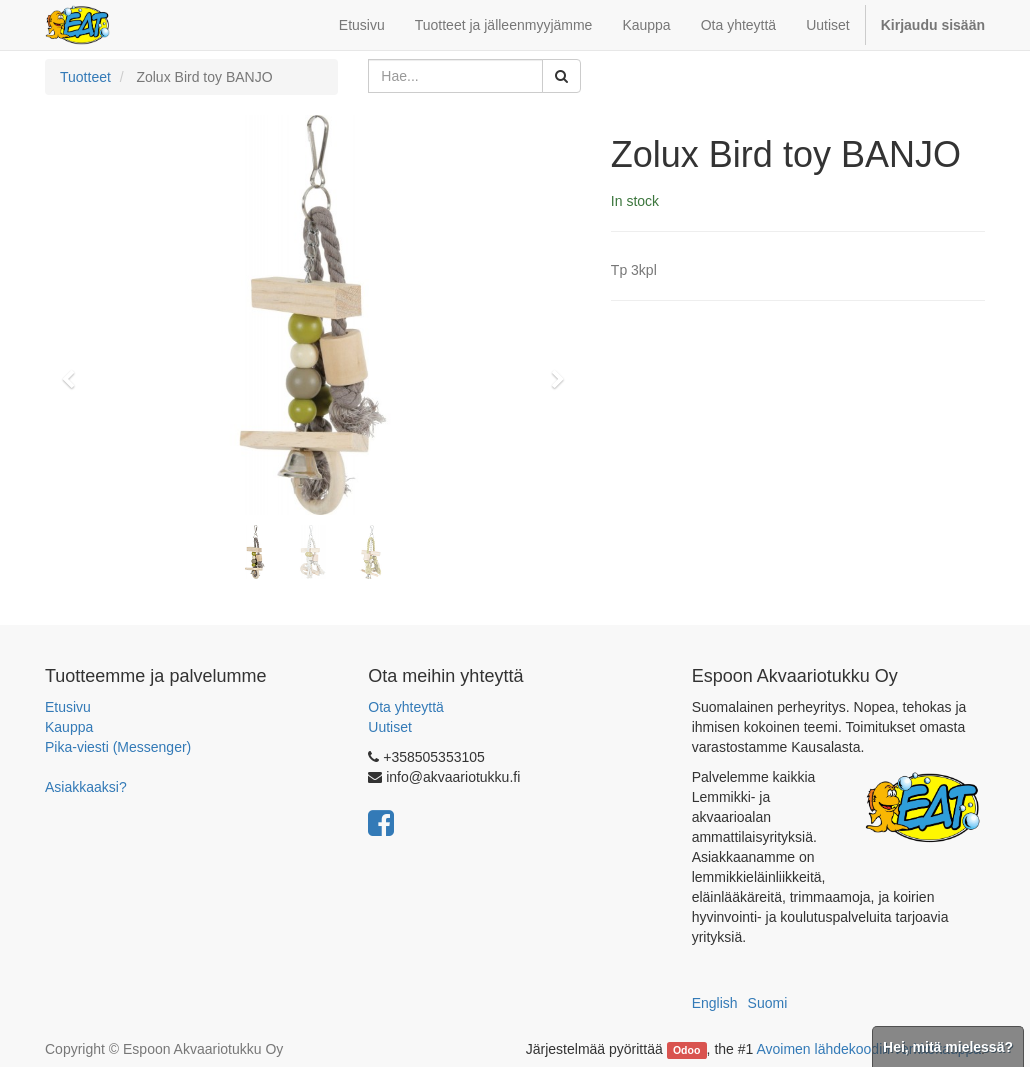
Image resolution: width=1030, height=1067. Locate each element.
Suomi (768, 1003)
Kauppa (69, 727)
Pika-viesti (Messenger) (118, 747)
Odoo (686, 1050)
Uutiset (390, 727)
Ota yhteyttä (405, 707)
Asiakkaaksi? (86, 787)
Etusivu (68, 707)
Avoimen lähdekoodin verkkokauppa (868, 1049)
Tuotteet (85, 77)
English (715, 1003)
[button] (75, 370)
